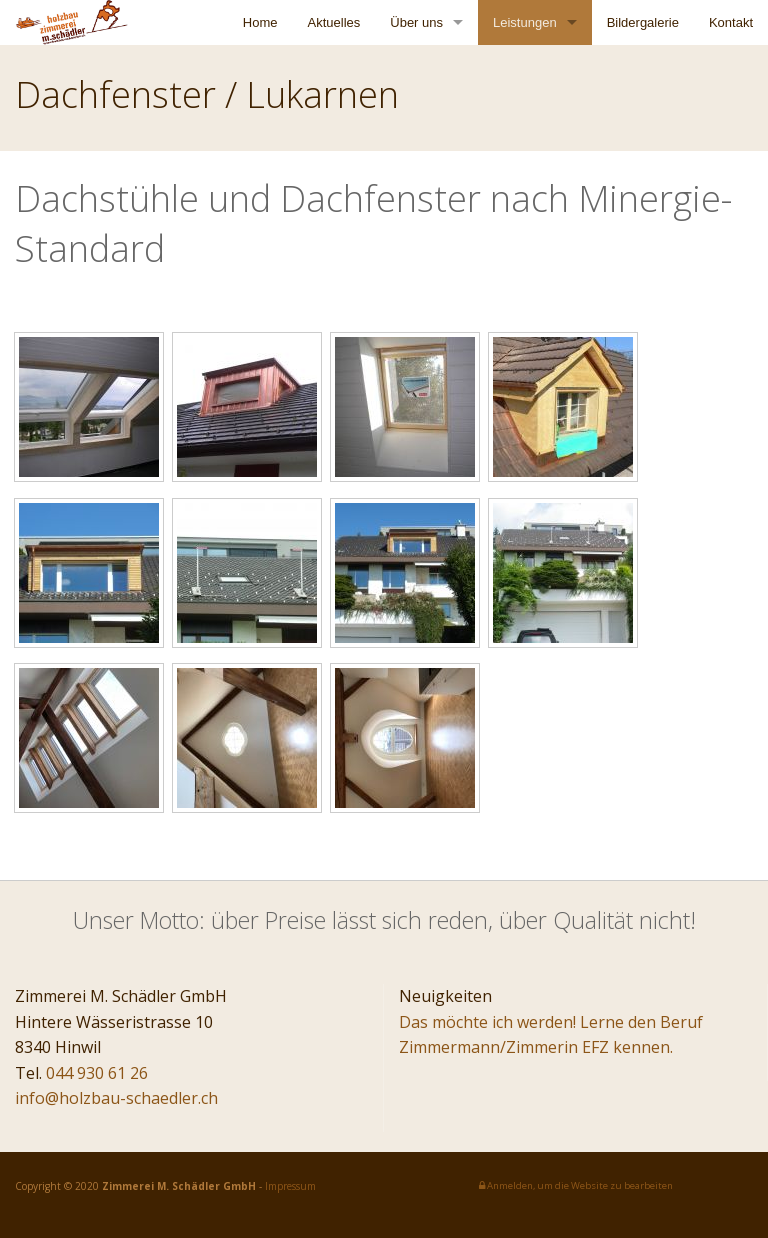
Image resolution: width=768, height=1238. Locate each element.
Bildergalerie (643, 22)
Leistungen (525, 22)
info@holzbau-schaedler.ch (116, 1098)
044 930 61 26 (97, 1073)
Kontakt (731, 22)
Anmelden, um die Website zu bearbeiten (576, 1185)
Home (260, 22)
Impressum (290, 1186)
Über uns (416, 22)
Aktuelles (334, 22)
